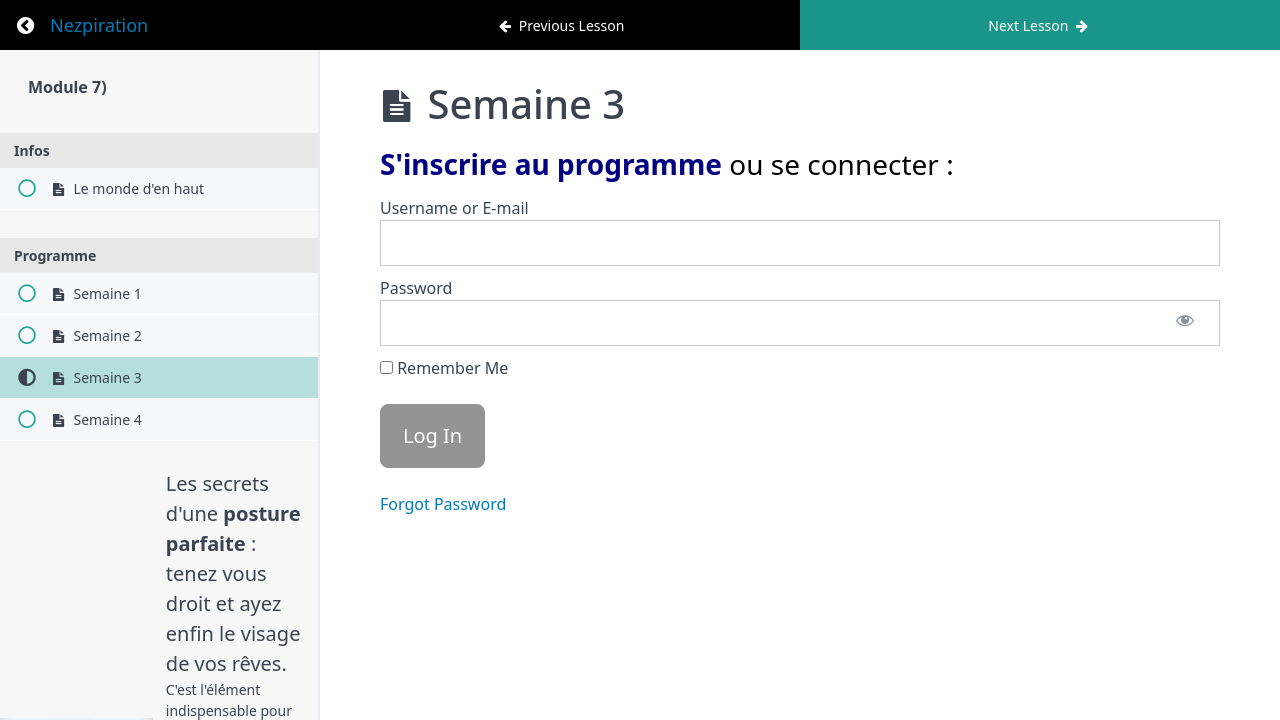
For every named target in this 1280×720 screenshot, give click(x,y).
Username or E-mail (454, 208)
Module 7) (67, 87)
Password (416, 288)
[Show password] (1185, 323)
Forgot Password (443, 504)
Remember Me (444, 368)
